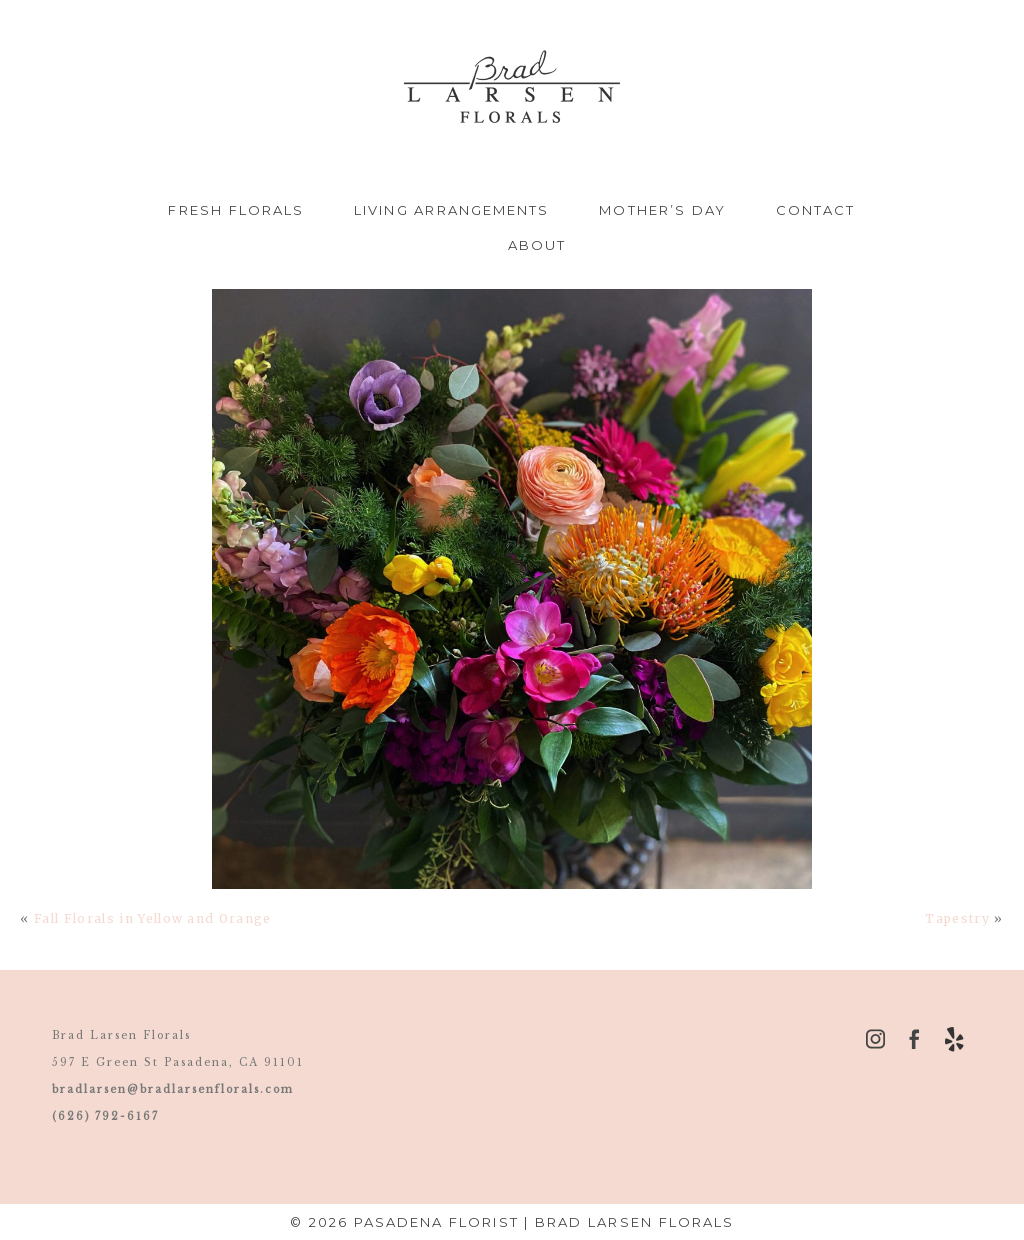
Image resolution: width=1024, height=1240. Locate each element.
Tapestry (957, 918)
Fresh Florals (236, 210)
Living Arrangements (451, 210)
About (537, 245)
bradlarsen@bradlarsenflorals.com (173, 1089)
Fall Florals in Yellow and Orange (153, 918)
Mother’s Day (662, 210)
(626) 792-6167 (105, 1116)
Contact (816, 210)
